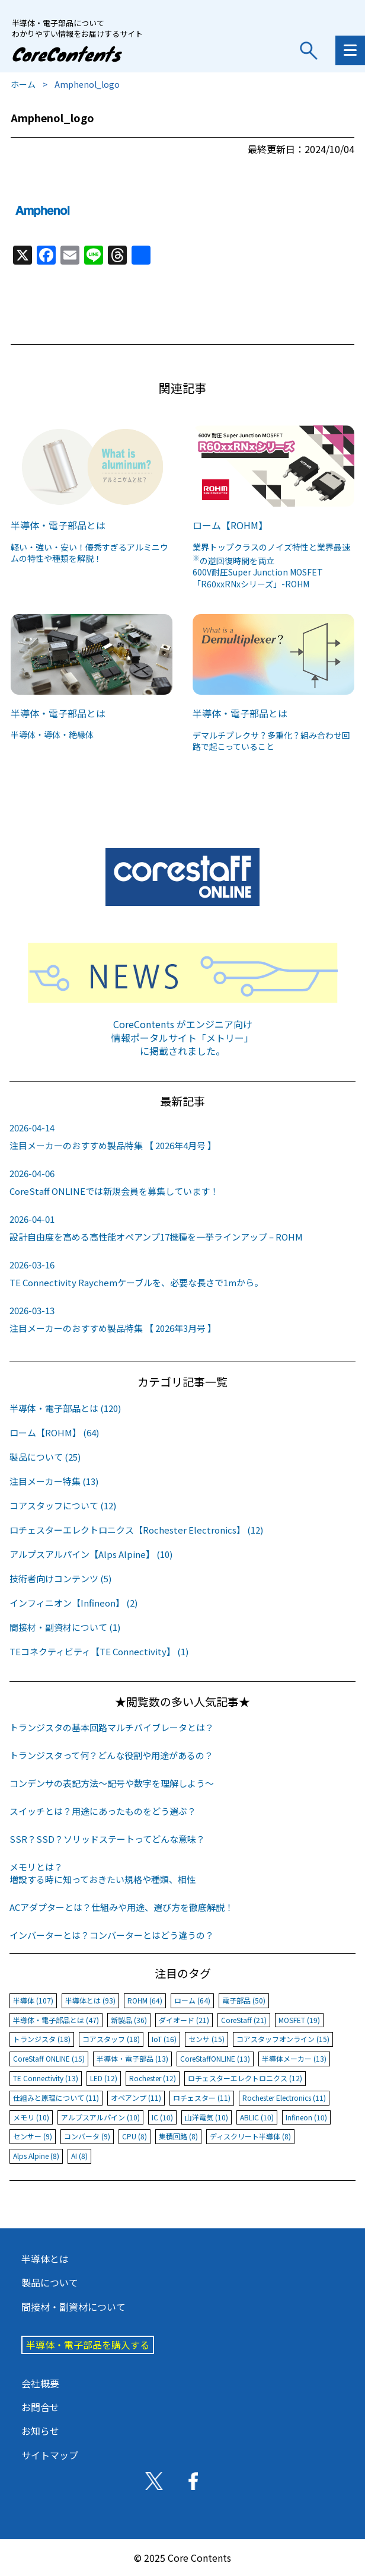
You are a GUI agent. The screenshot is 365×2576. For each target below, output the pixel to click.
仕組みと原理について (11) (56, 2097)
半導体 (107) (33, 2000)
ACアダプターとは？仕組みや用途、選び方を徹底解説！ (121, 1907)
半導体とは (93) (90, 2000)
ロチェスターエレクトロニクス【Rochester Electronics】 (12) (136, 1530)
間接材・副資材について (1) (64, 1627)
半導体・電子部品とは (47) (56, 2020)
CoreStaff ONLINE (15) (49, 2058)
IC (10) (162, 2117)
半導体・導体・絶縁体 (52, 734)
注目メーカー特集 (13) (53, 1481)
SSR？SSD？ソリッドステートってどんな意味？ (107, 1839)
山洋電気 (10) (206, 2117)
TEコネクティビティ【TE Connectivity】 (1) (98, 1651)
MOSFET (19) (299, 2020)
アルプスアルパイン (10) (100, 2117)
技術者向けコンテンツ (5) (60, 1578)
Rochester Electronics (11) (284, 2097)
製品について (49, 2282)
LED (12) (103, 2078)
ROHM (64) (144, 2000)
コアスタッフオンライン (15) (282, 2039)
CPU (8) (134, 2136)
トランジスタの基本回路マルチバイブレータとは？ (111, 1727)
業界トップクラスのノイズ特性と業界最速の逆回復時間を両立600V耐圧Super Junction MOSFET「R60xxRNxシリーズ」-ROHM (271, 565)
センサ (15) (206, 2039)
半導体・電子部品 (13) (132, 2058)
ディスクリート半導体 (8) (250, 2136)
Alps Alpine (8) (36, 2156)
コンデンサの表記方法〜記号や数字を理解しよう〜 (111, 1783)
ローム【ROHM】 (230, 525)
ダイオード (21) (184, 2020)
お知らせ (40, 2431)
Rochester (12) (152, 2078)
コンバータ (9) (87, 2136)
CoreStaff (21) (244, 2020)
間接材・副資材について (73, 2307)
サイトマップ (49, 2455)
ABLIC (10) (257, 2117)
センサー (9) (32, 2136)
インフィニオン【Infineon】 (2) (73, 1603)
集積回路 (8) (178, 2136)
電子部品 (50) (243, 2000)
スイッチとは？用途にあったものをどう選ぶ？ (102, 1811)
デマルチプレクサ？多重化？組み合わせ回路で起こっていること (271, 741)
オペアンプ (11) (136, 2097)
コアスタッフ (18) (111, 2039)
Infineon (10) (306, 2117)
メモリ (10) (31, 2117)
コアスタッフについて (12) (62, 1505)
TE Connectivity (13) (45, 2078)
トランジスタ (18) (42, 2039)
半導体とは (45, 2258)
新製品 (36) (129, 2020)
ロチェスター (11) (201, 2097)
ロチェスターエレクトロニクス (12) (245, 2078)
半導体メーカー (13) (294, 2058)
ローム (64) (192, 2000)
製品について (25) (45, 1457)
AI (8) (79, 2156)
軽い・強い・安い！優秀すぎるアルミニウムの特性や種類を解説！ (89, 553)
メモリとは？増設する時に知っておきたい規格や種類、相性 (102, 1873)
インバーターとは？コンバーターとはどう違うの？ (111, 1935)
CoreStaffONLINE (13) (215, 2058)
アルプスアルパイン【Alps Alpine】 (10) (90, 1554)
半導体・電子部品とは (58, 525)
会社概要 (40, 2383)
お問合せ (40, 2407)
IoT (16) (164, 2039)
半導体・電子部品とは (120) (65, 1408)
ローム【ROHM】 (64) (54, 1432)
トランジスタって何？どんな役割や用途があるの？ (111, 1755)
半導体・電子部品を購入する (87, 2345)
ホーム (23, 84)
